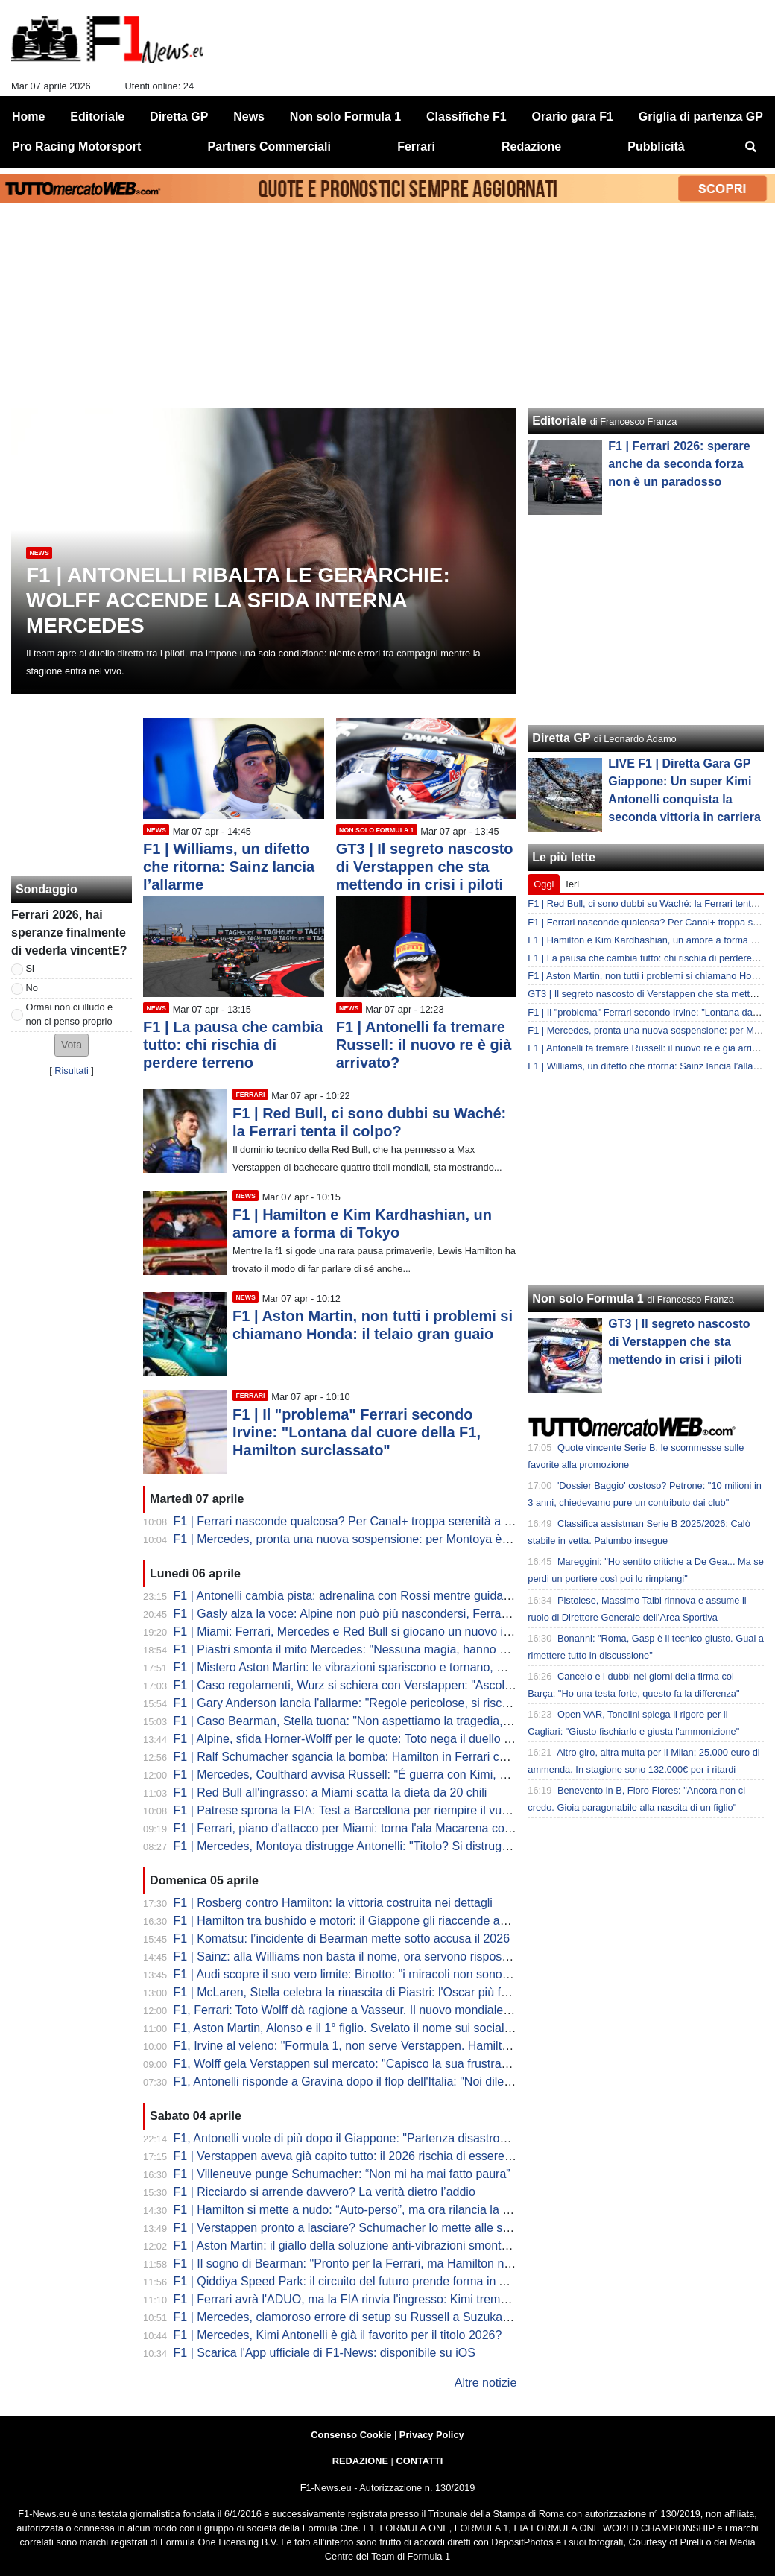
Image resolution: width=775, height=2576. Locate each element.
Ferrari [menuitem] (416, 146)
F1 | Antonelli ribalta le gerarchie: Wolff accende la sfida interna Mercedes (238, 599)
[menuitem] (751, 147)
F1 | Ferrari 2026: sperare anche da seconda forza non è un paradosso (679, 464)
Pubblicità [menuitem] (655, 146)
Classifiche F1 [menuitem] (466, 116)
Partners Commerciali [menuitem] (269, 146)
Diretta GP (561, 738)
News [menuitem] (249, 116)
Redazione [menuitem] (531, 146)
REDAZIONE (360, 2460)
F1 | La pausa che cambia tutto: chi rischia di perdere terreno (233, 1045)
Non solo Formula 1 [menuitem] (345, 116)
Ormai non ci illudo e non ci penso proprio (69, 1014)
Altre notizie (486, 2382)
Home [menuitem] (28, 116)
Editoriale (559, 420)
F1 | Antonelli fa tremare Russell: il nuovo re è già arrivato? (424, 1045)
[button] (71, 1045)
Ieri (572, 884)
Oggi (544, 884)
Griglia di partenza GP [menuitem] (701, 116)
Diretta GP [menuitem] (179, 116)
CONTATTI (419, 2460)
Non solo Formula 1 (587, 1298)
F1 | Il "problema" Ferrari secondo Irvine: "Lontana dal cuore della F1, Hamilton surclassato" (356, 1432)
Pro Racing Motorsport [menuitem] (76, 146)
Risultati (71, 1070)
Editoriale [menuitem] (97, 116)
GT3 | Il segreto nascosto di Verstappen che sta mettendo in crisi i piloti (424, 867)
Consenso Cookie (351, 2434)
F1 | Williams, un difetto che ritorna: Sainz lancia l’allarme (228, 867)
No (32, 987)
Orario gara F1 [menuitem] (572, 116)
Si (30, 968)
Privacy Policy (431, 2434)
